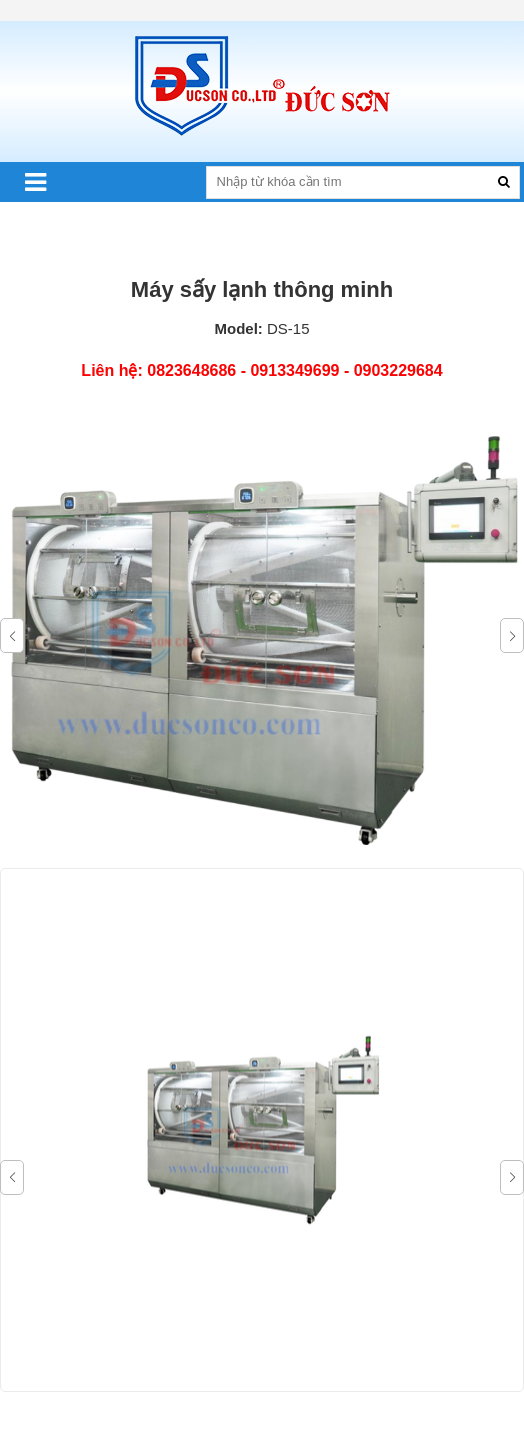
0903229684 (398, 370)
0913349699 (294, 370)
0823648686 (191, 370)
